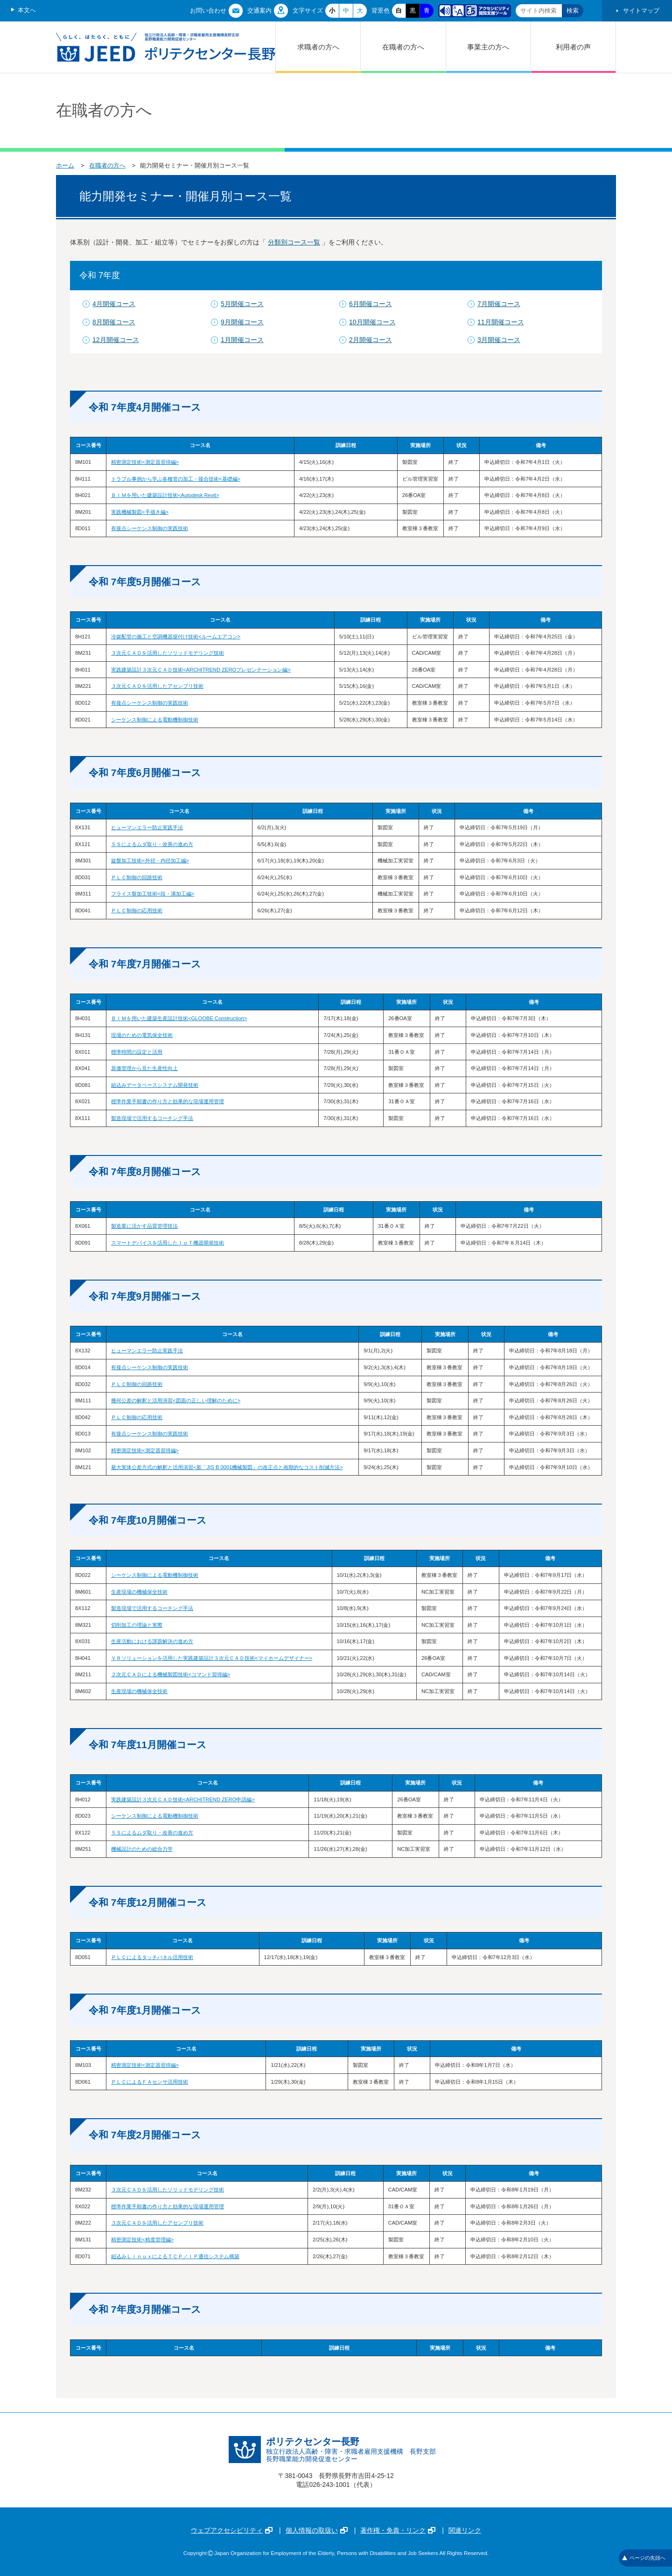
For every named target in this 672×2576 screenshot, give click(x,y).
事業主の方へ (488, 47)
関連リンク (464, 2530)
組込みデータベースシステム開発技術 (154, 1085)
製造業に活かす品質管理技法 (144, 1226)
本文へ (27, 10)
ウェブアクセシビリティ (232, 2530)
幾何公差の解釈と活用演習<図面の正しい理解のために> (175, 1400)
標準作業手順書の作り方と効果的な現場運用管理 (167, 1101)
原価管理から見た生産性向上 (144, 1068)
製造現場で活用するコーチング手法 (152, 1118)
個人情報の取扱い (317, 2530)
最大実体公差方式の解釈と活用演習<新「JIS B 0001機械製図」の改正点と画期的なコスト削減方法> (227, 1467)
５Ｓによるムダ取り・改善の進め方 (152, 844)
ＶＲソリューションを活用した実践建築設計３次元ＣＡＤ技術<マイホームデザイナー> (211, 1658)
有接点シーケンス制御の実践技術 (149, 528)
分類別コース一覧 (294, 242)
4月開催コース (113, 304)
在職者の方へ (403, 47)
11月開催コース (500, 322)
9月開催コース (242, 322)
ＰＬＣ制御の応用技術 (136, 910)
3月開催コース (498, 339)
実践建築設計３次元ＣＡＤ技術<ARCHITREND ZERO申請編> (183, 1799)
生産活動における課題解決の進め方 (152, 1641)
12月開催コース (115, 339)
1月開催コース (242, 339)
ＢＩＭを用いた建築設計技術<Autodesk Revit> (165, 495)
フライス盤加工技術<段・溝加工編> (152, 893)
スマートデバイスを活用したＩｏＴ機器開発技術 (167, 1243)
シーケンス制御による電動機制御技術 (154, 719)
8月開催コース (113, 322)
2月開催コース (370, 339)
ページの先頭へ (643, 2558)
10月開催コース (372, 322)
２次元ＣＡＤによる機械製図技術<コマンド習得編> (170, 1674)
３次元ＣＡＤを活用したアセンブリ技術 (157, 686)
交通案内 (259, 10)
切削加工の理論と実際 (136, 1625)
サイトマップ (641, 10)
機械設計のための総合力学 (142, 1849)
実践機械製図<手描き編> (139, 512)
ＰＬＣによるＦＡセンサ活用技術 (149, 2082)
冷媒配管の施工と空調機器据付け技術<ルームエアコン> (175, 636)
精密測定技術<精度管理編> (142, 2239)
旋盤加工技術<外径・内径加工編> (150, 860)
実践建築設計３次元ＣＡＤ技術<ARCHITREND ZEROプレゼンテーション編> (201, 669)
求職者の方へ (318, 47)
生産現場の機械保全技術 (139, 1592)
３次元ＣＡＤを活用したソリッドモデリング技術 (167, 653)
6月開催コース (370, 304)
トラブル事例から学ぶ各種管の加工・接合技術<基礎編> (175, 479)
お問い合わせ (208, 10)
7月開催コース (498, 304)
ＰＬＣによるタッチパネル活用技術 (152, 1957)
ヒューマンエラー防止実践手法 (147, 827)
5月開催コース (242, 304)
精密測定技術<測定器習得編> (145, 462)
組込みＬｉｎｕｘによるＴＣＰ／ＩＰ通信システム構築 (175, 2256)
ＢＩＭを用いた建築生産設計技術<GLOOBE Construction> (179, 1018)
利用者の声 (573, 47)
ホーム (65, 165)
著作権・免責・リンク (397, 2530)
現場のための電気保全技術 (142, 1035)
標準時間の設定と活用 (136, 1052)
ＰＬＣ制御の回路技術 (136, 877)
